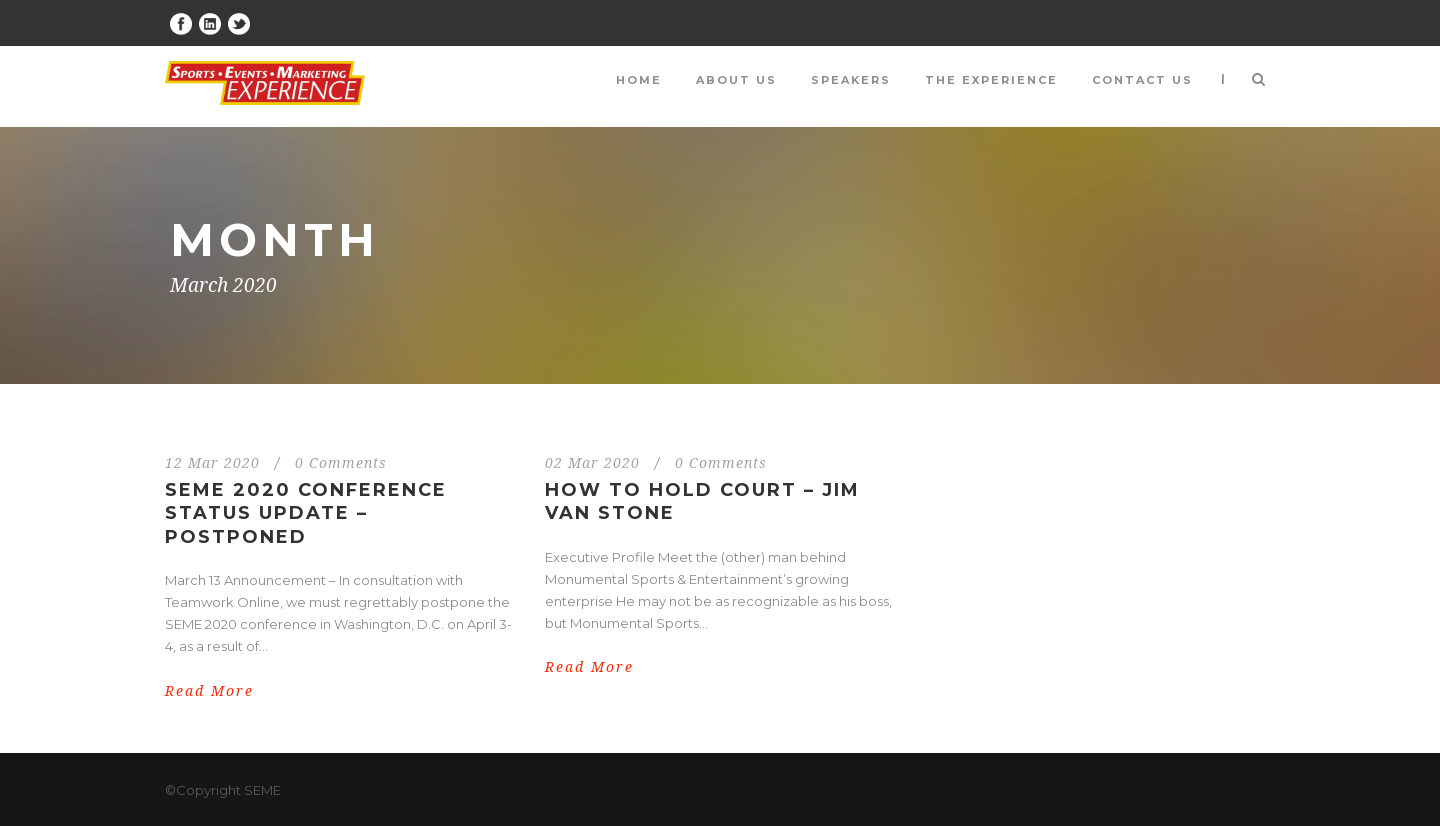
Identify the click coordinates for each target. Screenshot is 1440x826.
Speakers (851, 80)
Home (639, 80)
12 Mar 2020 (212, 463)
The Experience (991, 80)
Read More (209, 691)
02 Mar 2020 (592, 463)
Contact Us (1142, 80)
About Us (736, 80)
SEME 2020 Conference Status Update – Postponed (306, 513)
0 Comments (341, 463)
